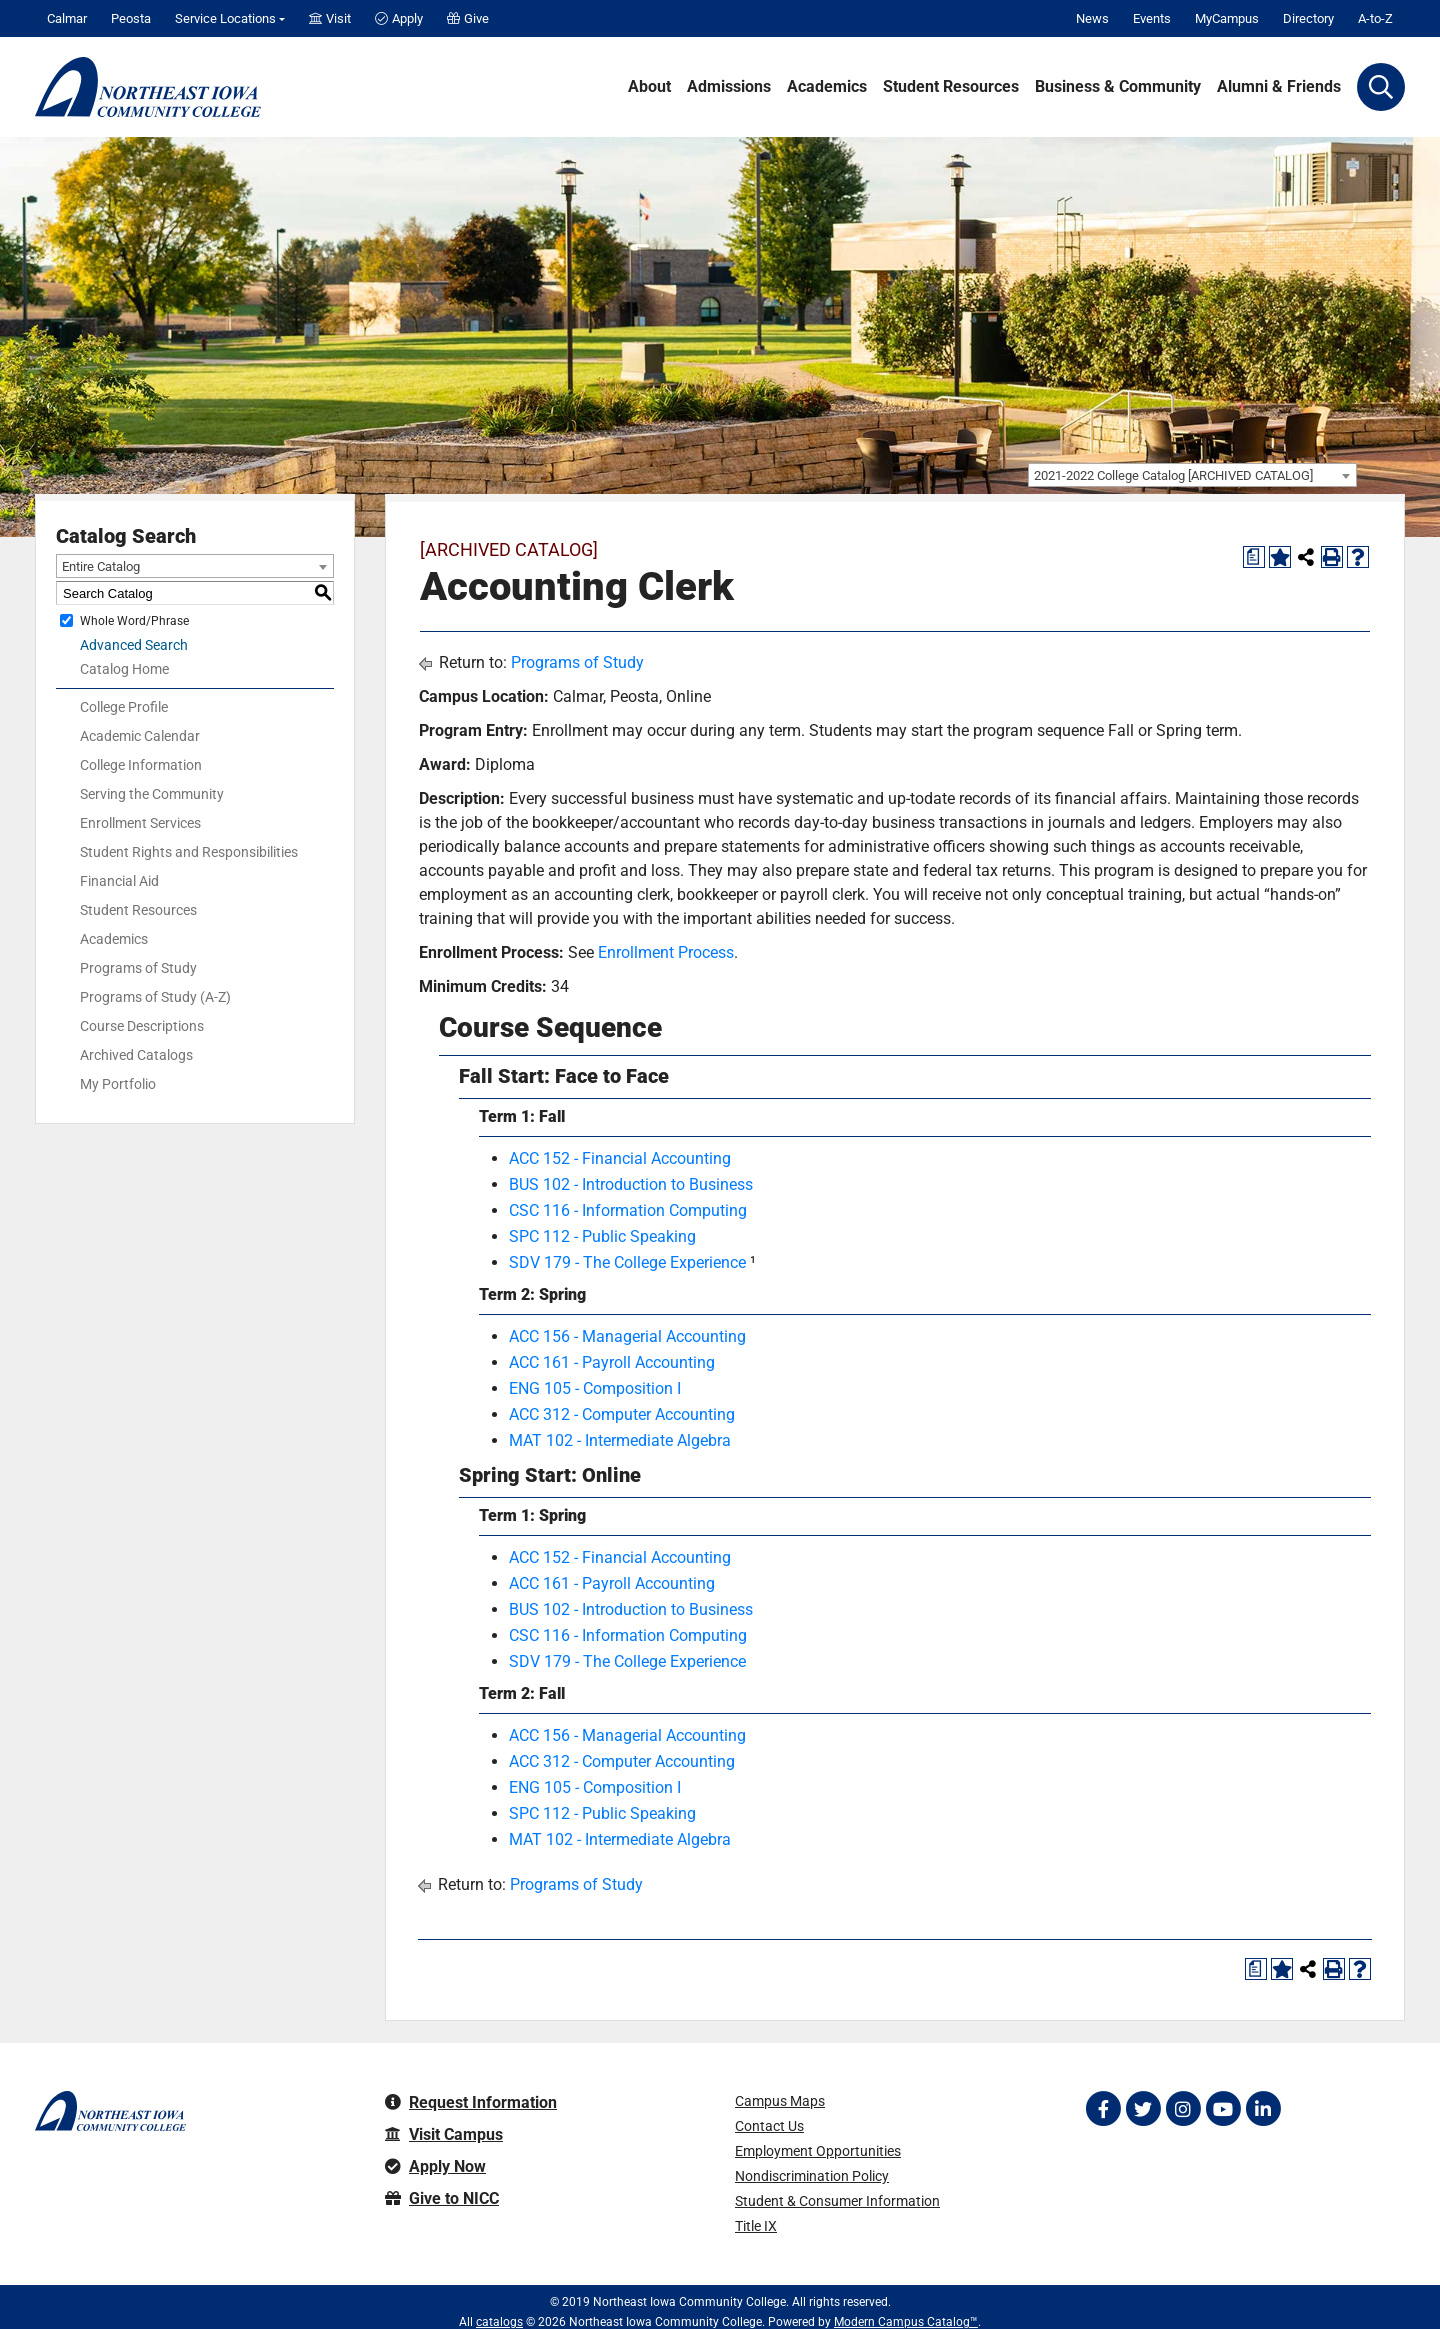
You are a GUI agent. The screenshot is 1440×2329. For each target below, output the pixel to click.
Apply (399, 18)
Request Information (471, 2102)
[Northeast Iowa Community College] (148, 87)
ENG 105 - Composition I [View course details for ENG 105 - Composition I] (595, 1388)
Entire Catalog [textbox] (101, 566)
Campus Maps (780, 2101)
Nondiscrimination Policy (812, 2176)
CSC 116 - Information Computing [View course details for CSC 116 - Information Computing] (628, 1210)
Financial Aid (119, 881)
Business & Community (1118, 87)
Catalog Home (124, 669)
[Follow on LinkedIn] (1263, 2109)
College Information (141, 765)
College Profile (124, 707)
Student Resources (951, 87)
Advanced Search (134, 645)
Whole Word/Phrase (134, 621)
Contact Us (769, 2126)
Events (1152, 18)
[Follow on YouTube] (1223, 2109)
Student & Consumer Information (837, 2201)
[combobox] (1192, 475)
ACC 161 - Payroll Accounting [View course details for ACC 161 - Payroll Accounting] (612, 1362)
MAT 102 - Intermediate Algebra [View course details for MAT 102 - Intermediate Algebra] (620, 1440)
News (1092, 18)
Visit (330, 18)
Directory (1308, 18)
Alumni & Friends (1279, 87)
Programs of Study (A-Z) (155, 997)
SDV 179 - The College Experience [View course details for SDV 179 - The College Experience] (627, 1262)
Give (468, 18)
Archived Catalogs (136, 1055)
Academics (827, 87)
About (649, 87)
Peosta (131, 18)
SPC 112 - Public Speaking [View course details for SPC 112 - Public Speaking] (602, 1236)
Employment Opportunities (818, 2151)
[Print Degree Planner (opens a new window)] (1254, 557)
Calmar (67, 18)
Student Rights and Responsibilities (189, 852)
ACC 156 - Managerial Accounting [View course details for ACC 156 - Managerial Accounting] (627, 1336)
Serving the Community (152, 794)
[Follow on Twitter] (1143, 2109)
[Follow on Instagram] (1183, 2109)
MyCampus (1227, 18)
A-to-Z (1375, 18)
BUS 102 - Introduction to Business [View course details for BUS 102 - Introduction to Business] (631, 1184)
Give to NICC (442, 2198)
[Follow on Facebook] (1103, 2109)
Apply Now (435, 2166)
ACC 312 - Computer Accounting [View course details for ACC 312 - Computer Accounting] (622, 1414)
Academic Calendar (140, 736)
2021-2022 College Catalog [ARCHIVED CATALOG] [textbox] (1173, 475)
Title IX (756, 2226)
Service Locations (225, 18)
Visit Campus (444, 2134)
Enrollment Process (666, 952)
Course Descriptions (142, 1026)
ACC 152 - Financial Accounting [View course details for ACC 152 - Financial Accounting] (620, 1158)
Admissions (729, 87)
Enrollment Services (140, 823)
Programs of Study (138, 968)
